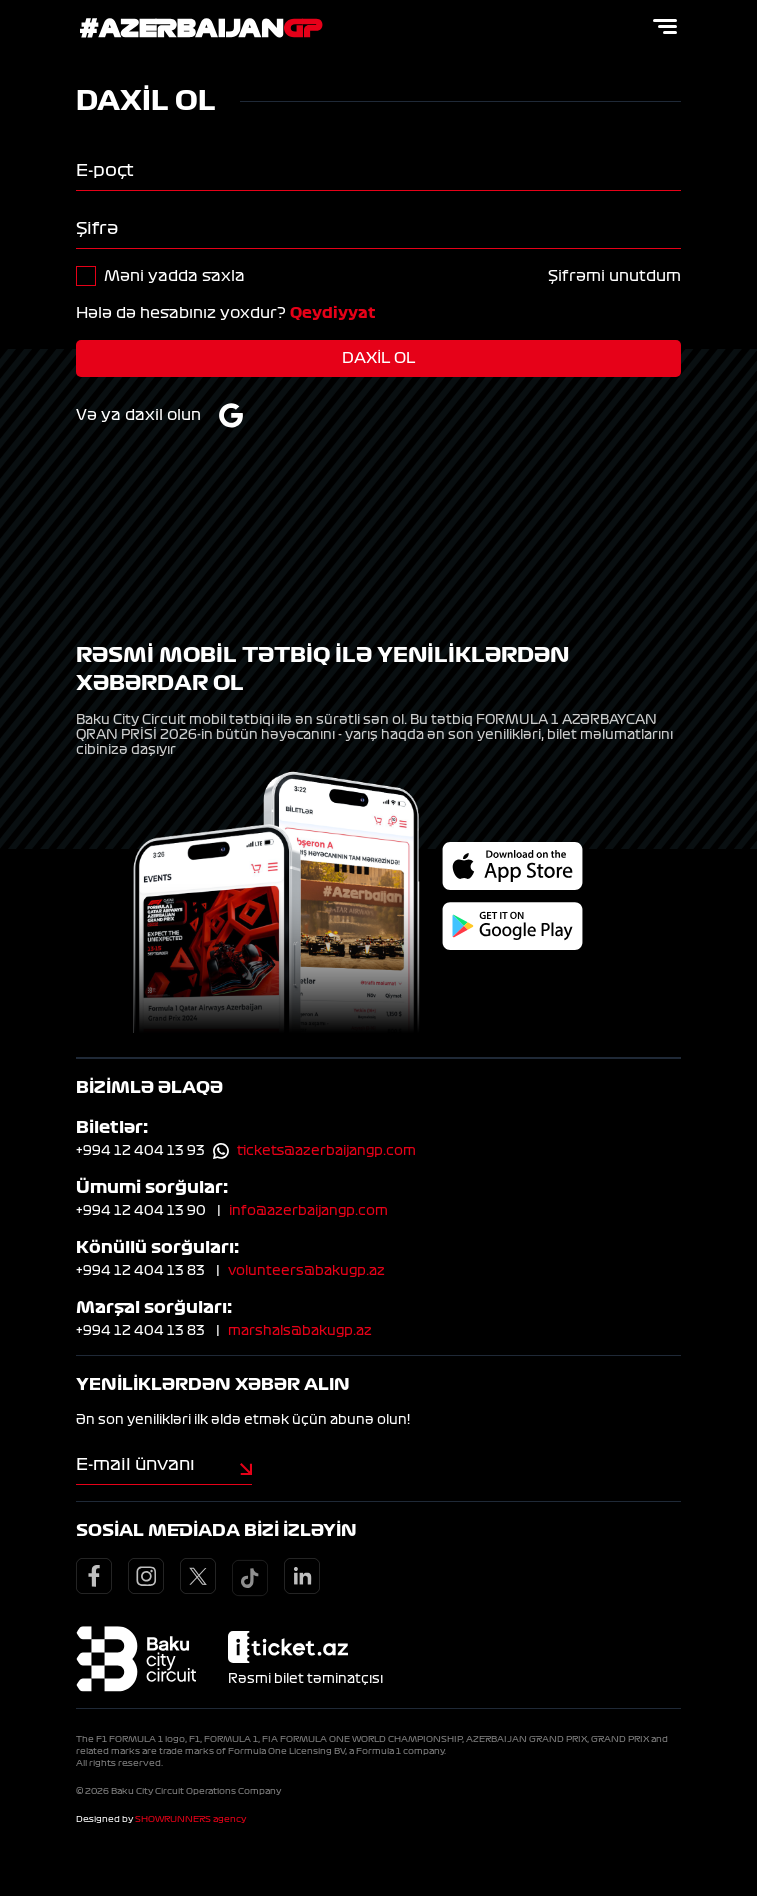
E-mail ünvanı (135, 1463)
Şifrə (97, 228)
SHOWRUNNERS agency (190, 1818)
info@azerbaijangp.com (308, 1210)
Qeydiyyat (333, 313)
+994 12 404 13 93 (140, 1150)
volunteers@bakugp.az (306, 1270)
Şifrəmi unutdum (614, 276)
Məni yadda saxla (174, 276)
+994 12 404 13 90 (141, 1210)
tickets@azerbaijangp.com (326, 1150)
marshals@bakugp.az (300, 1330)
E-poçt (105, 170)
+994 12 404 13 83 (140, 1270)
